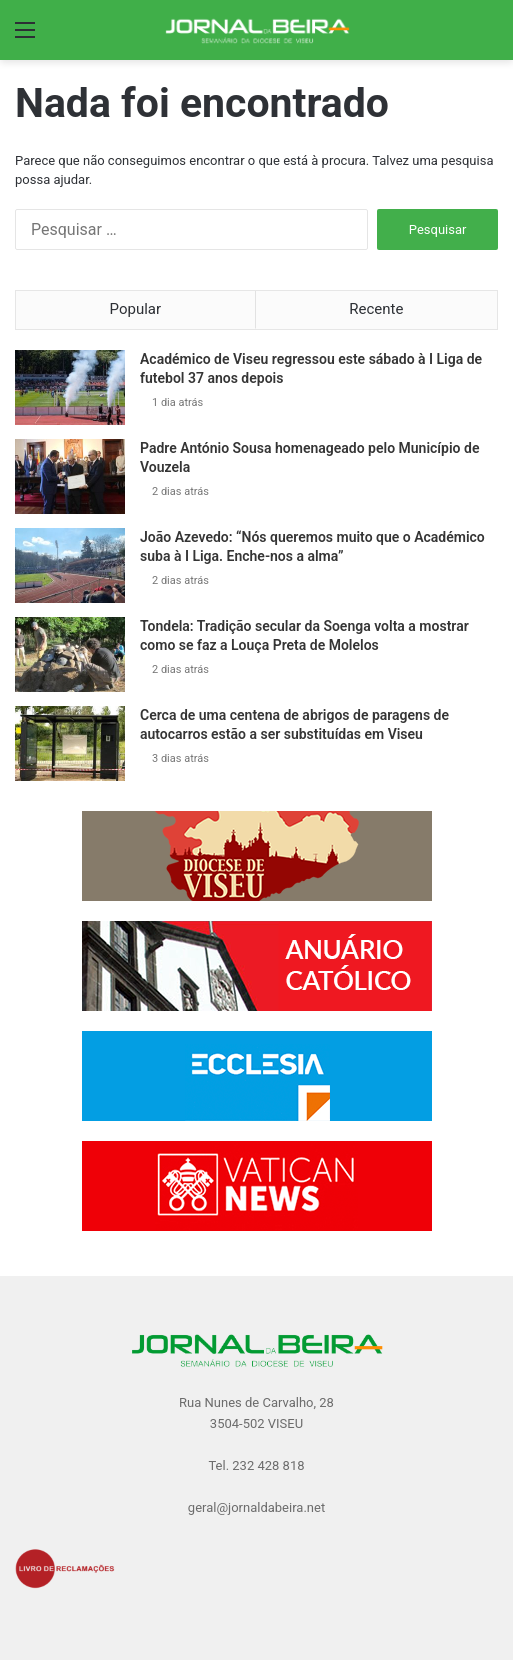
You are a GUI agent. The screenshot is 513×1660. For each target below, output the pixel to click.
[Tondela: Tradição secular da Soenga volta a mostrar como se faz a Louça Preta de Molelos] (70, 654)
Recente (376, 309)
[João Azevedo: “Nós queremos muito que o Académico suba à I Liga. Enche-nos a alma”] (70, 565)
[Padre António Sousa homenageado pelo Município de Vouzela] (70, 476)
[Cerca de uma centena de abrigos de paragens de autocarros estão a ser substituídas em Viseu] (70, 743)
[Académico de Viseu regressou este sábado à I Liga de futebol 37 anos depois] (70, 387)
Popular (136, 309)
